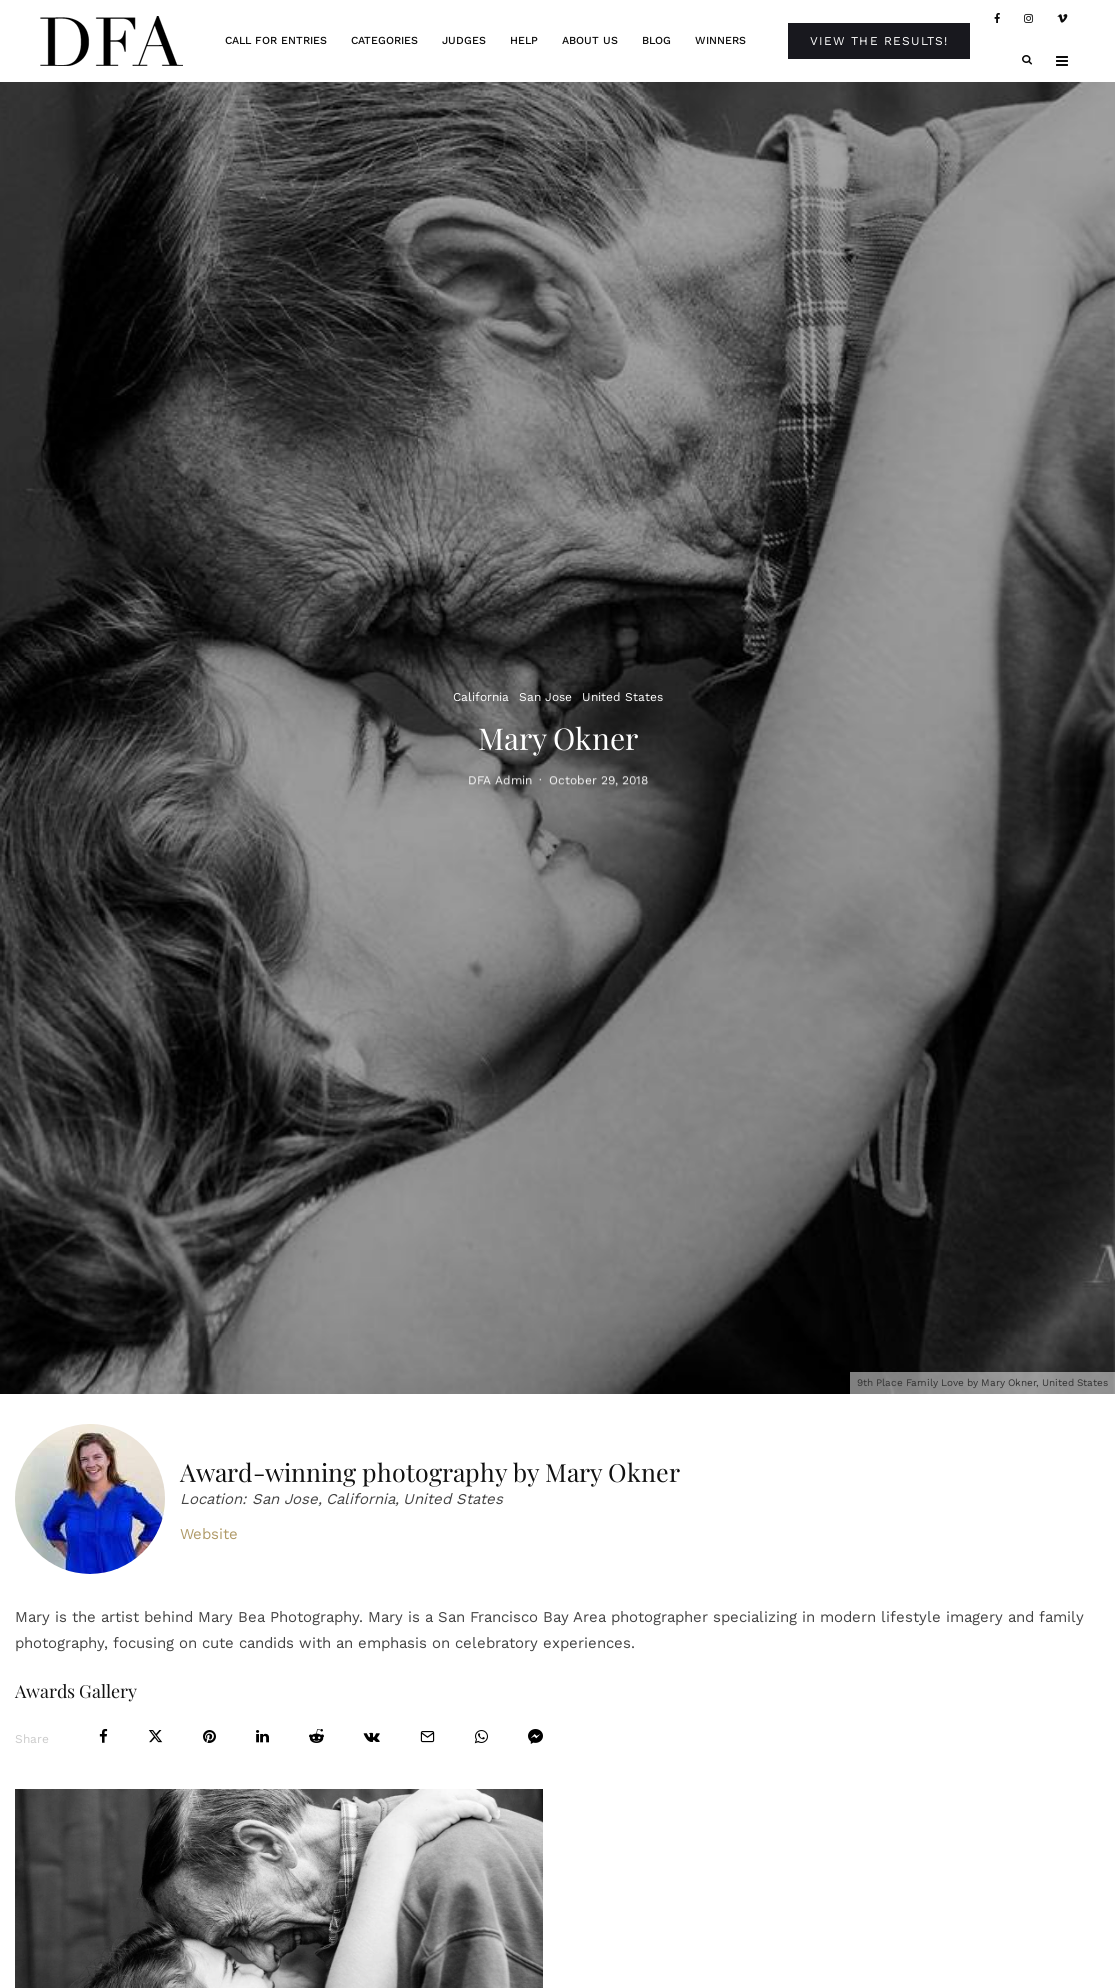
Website (209, 1534)
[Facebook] (997, 19)
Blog (656, 40)
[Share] (103, 1736)
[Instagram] (1028, 19)
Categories (384, 40)
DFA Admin (500, 783)
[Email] (427, 1736)
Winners (720, 40)
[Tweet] (155, 1736)
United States (622, 697)
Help (524, 40)
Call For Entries (276, 40)
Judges (464, 40)
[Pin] (209, 1736)
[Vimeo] (1062, 19)
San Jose (545, 697)
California (481, 697)
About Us (590, 40)
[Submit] (316, 1736)
